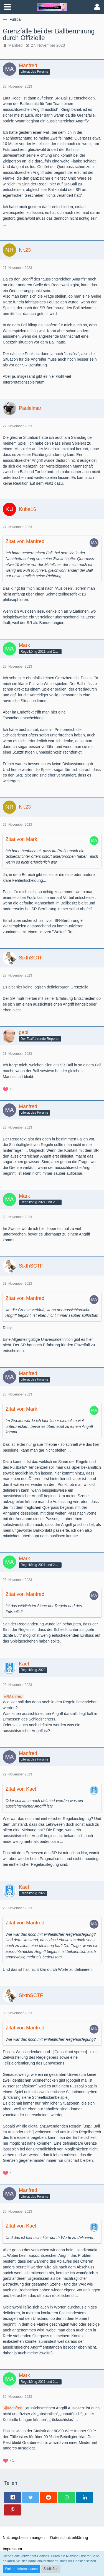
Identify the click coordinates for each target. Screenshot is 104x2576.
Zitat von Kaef (21, 1789)
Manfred (15, 45)
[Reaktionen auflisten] (9, 1088)
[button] (7, 6)
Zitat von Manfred (25, 541)
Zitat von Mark (21, 839)
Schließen (51, 2569)
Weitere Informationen (21, 2569)
